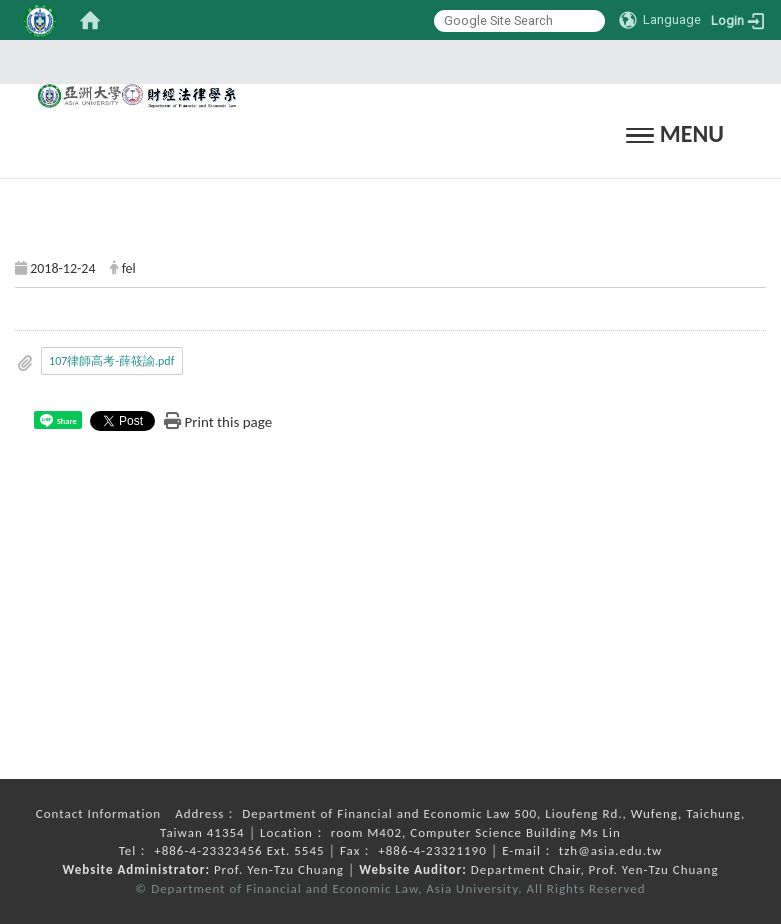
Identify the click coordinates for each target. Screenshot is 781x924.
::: (384, 61)
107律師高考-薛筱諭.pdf (111, 361)
